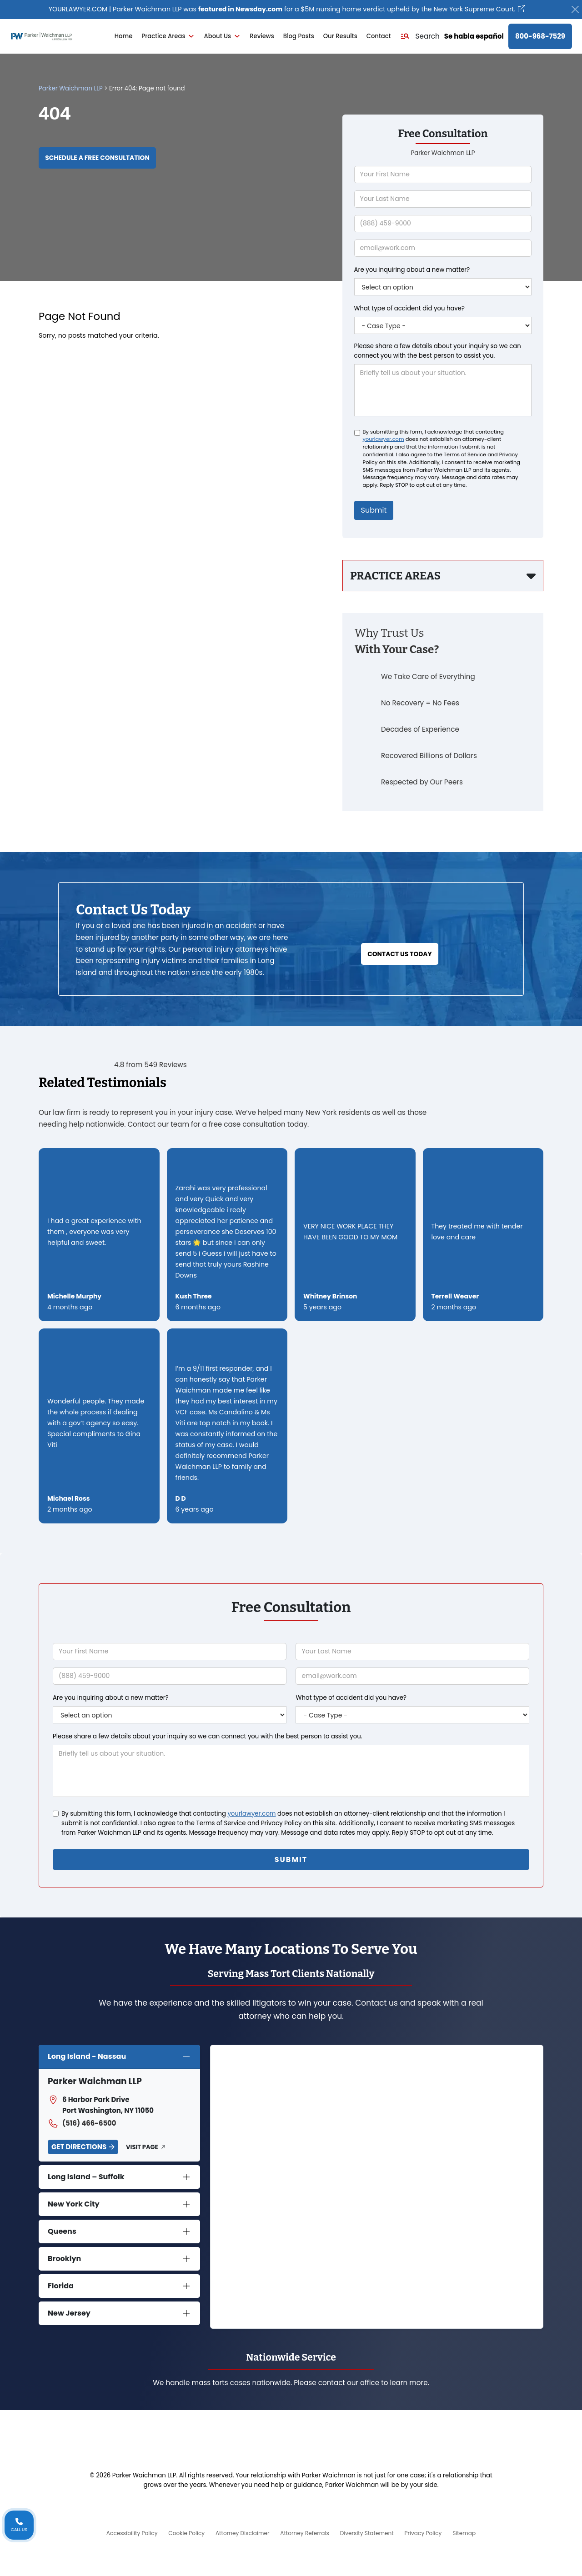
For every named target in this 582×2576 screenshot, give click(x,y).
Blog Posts (298, 36)
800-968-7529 (540, 36)
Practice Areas (168, 37)
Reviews (262, 36)
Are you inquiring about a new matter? (412, 269)
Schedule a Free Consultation (104, 159)
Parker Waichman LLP (71, 89)
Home (124, 36)
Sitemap (475, 2532)
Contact (378, 36)
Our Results (340, 36)
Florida (61, 2285)
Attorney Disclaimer (239, 2532)
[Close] (575, 9)
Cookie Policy (179, 2532)
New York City (74, 2203)
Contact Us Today (400, 934)
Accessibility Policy (120, 2532)
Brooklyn (64, 2257)
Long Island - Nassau (87, 2055)
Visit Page (142, 2146)
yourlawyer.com (383, 439)
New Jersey (69, 2312)
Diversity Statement (370, 2532)
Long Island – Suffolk (86, 2176)
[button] (420, 36)
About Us (222, 37)
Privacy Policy (430, 2532)
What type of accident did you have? (409, 308)
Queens (62, 2230)
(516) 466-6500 (82, 2122)
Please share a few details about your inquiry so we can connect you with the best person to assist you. (437, 351)
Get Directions (78, 2146)
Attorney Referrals (304, 2532)
